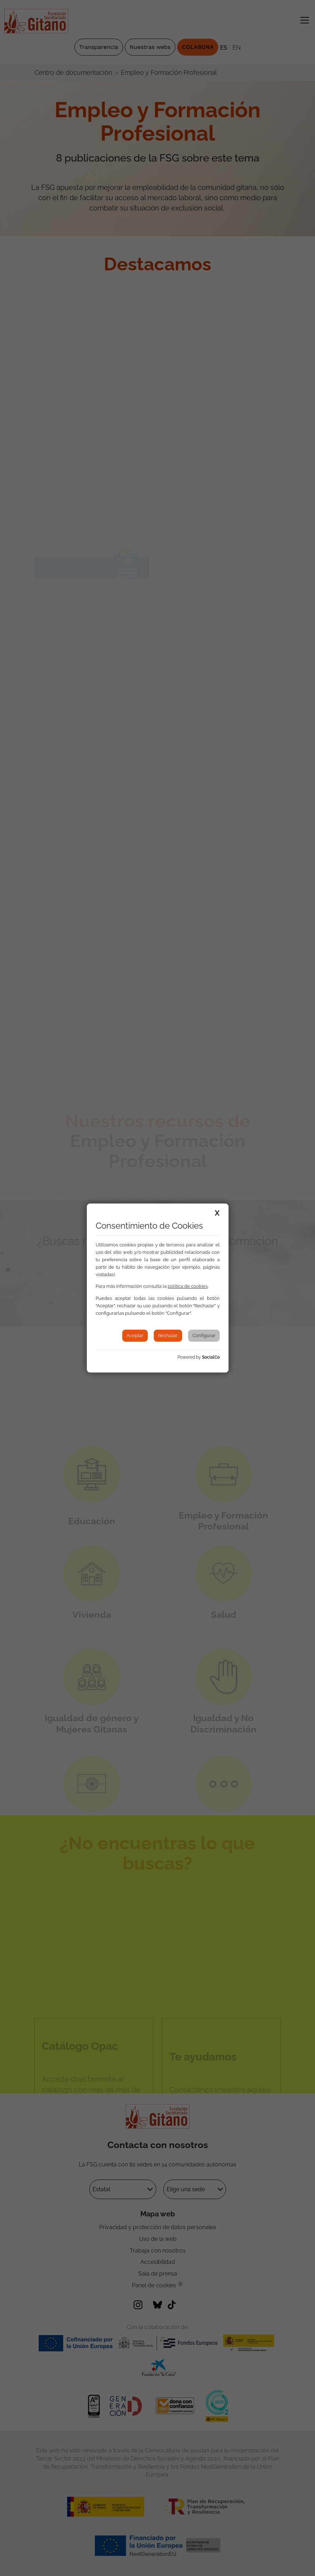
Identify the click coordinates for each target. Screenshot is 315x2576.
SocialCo (211, 1357)
